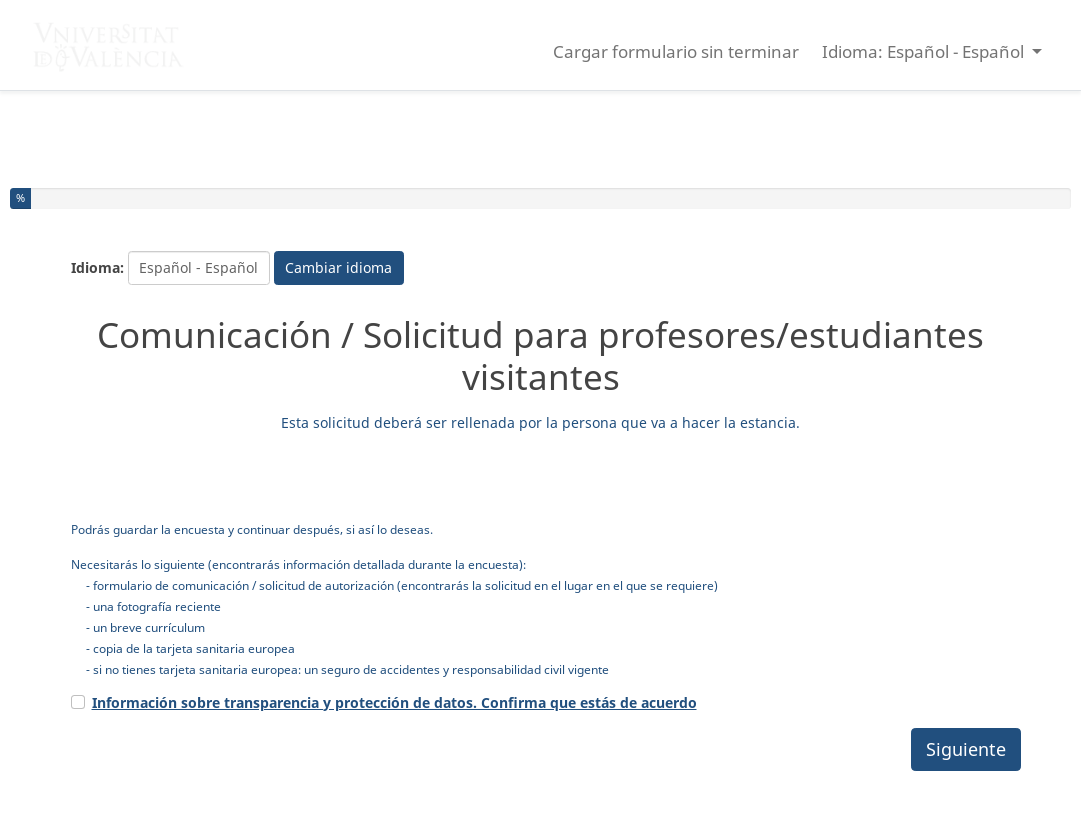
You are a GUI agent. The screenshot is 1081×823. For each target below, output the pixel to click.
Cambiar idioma (338, 267)
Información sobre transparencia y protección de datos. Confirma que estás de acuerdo (394, 702)
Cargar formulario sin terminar (676, 51)
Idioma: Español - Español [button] (925, 51)
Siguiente (966, 749)
